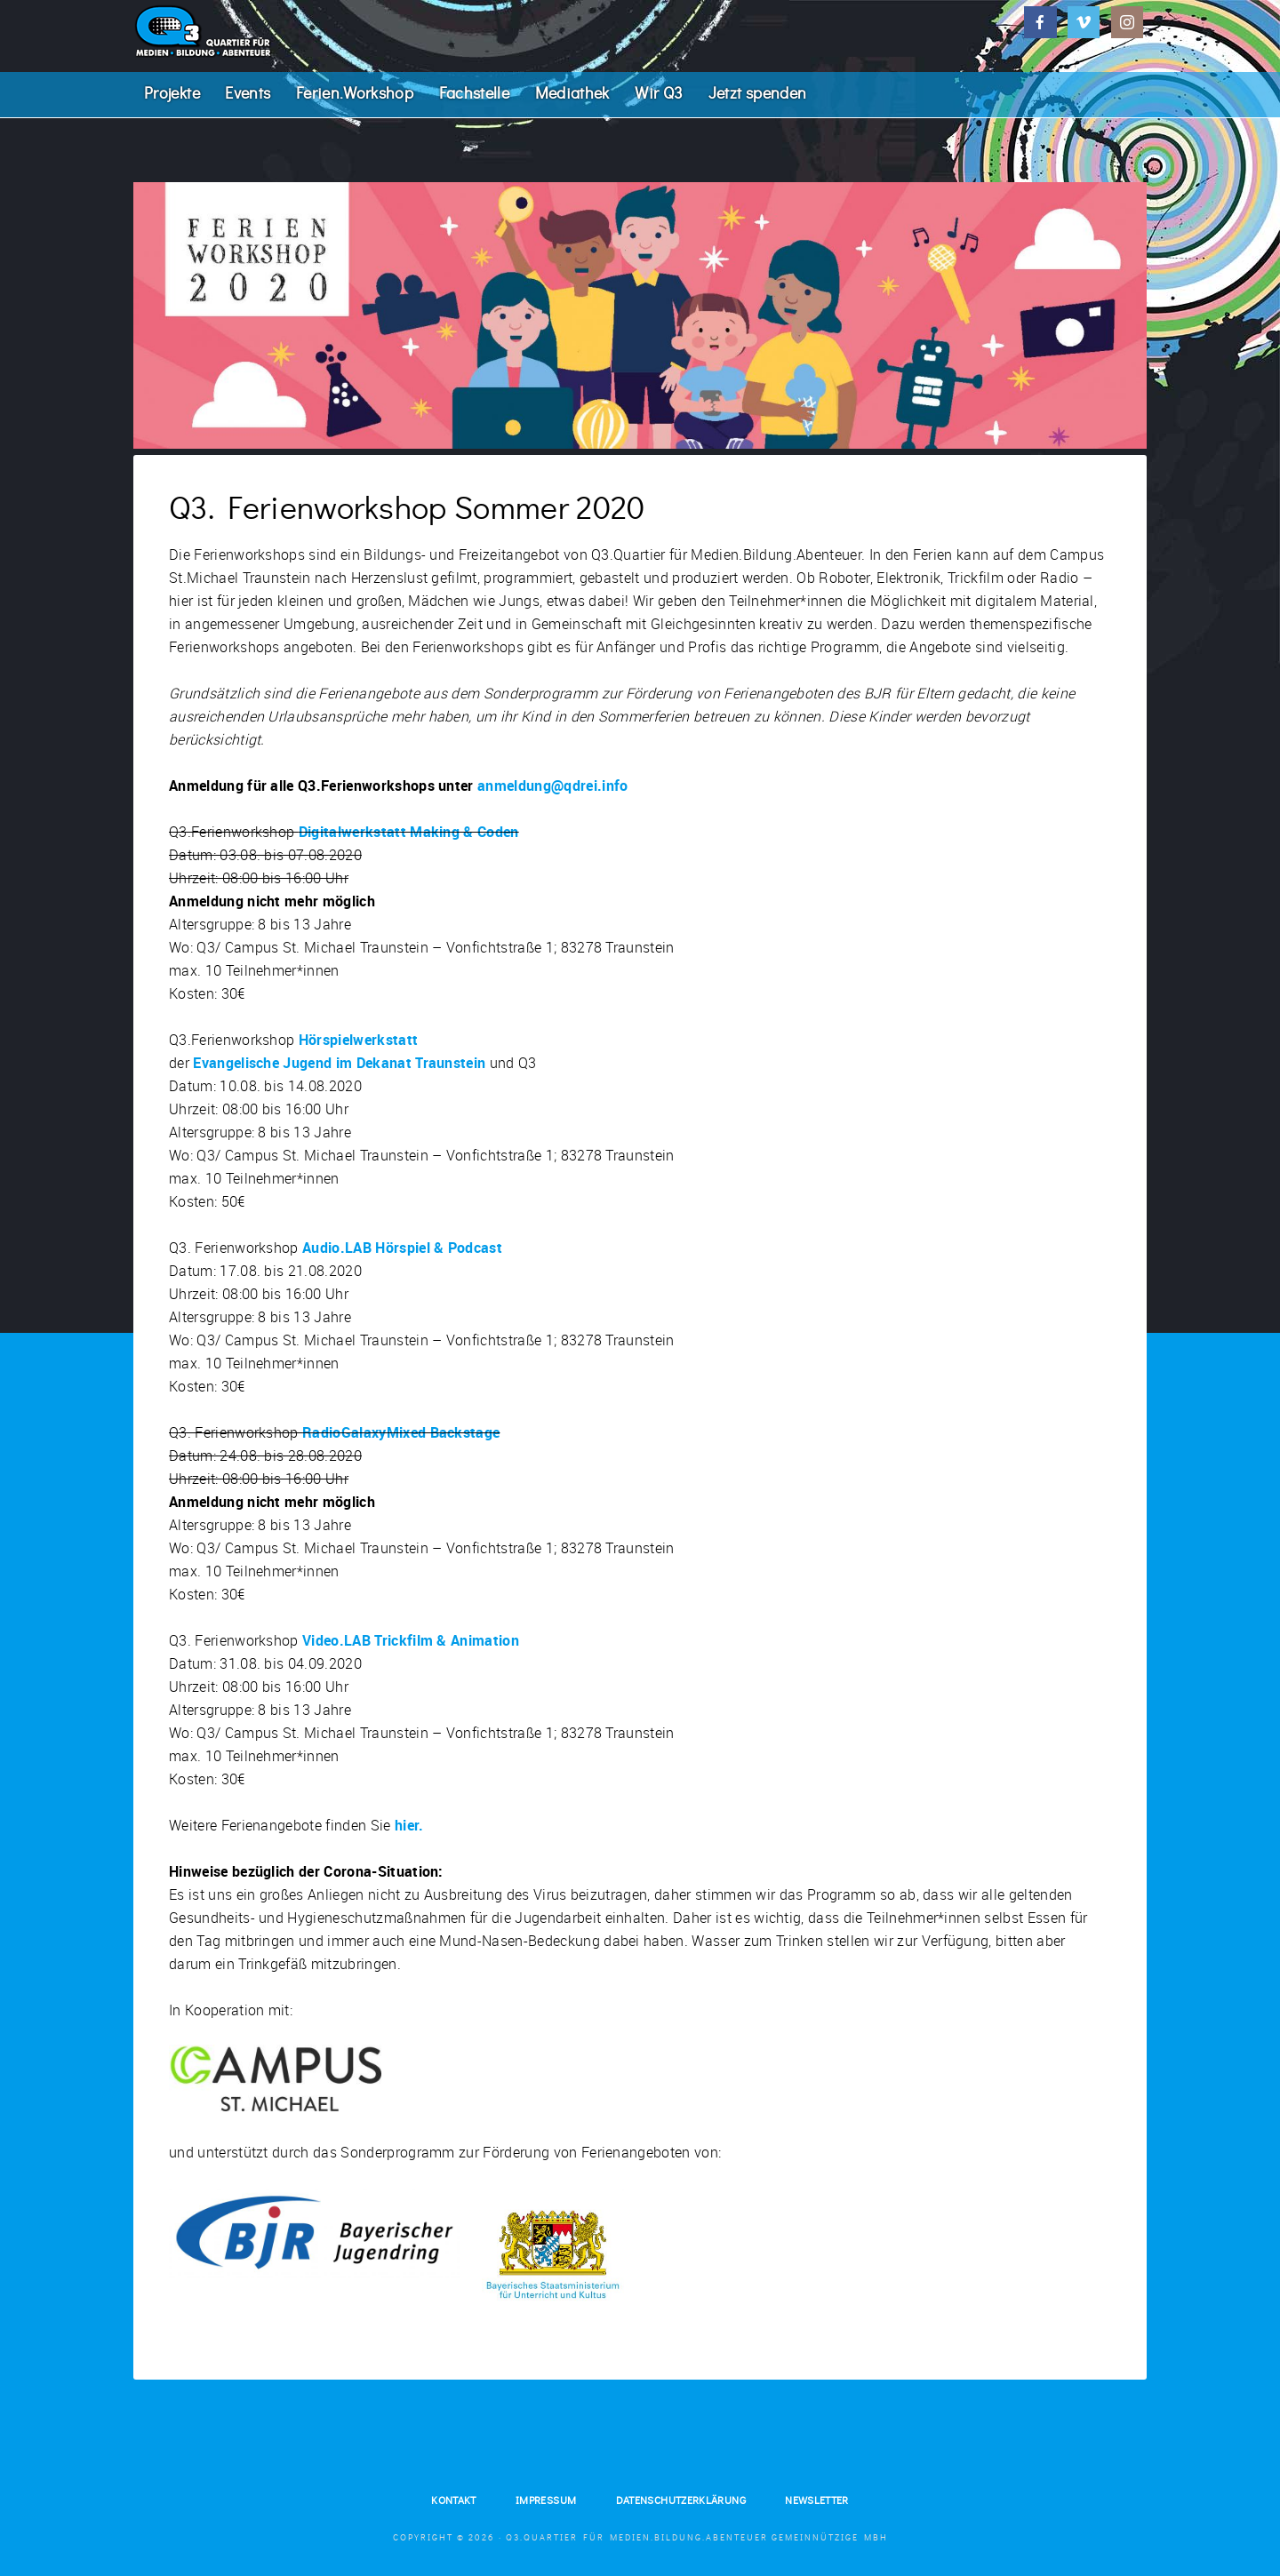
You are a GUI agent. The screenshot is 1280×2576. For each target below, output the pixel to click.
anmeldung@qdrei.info (552, 799)
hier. (409, 1839)
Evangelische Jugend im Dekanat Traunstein (339, 1077)
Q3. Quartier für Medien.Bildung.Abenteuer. (266, 31)
